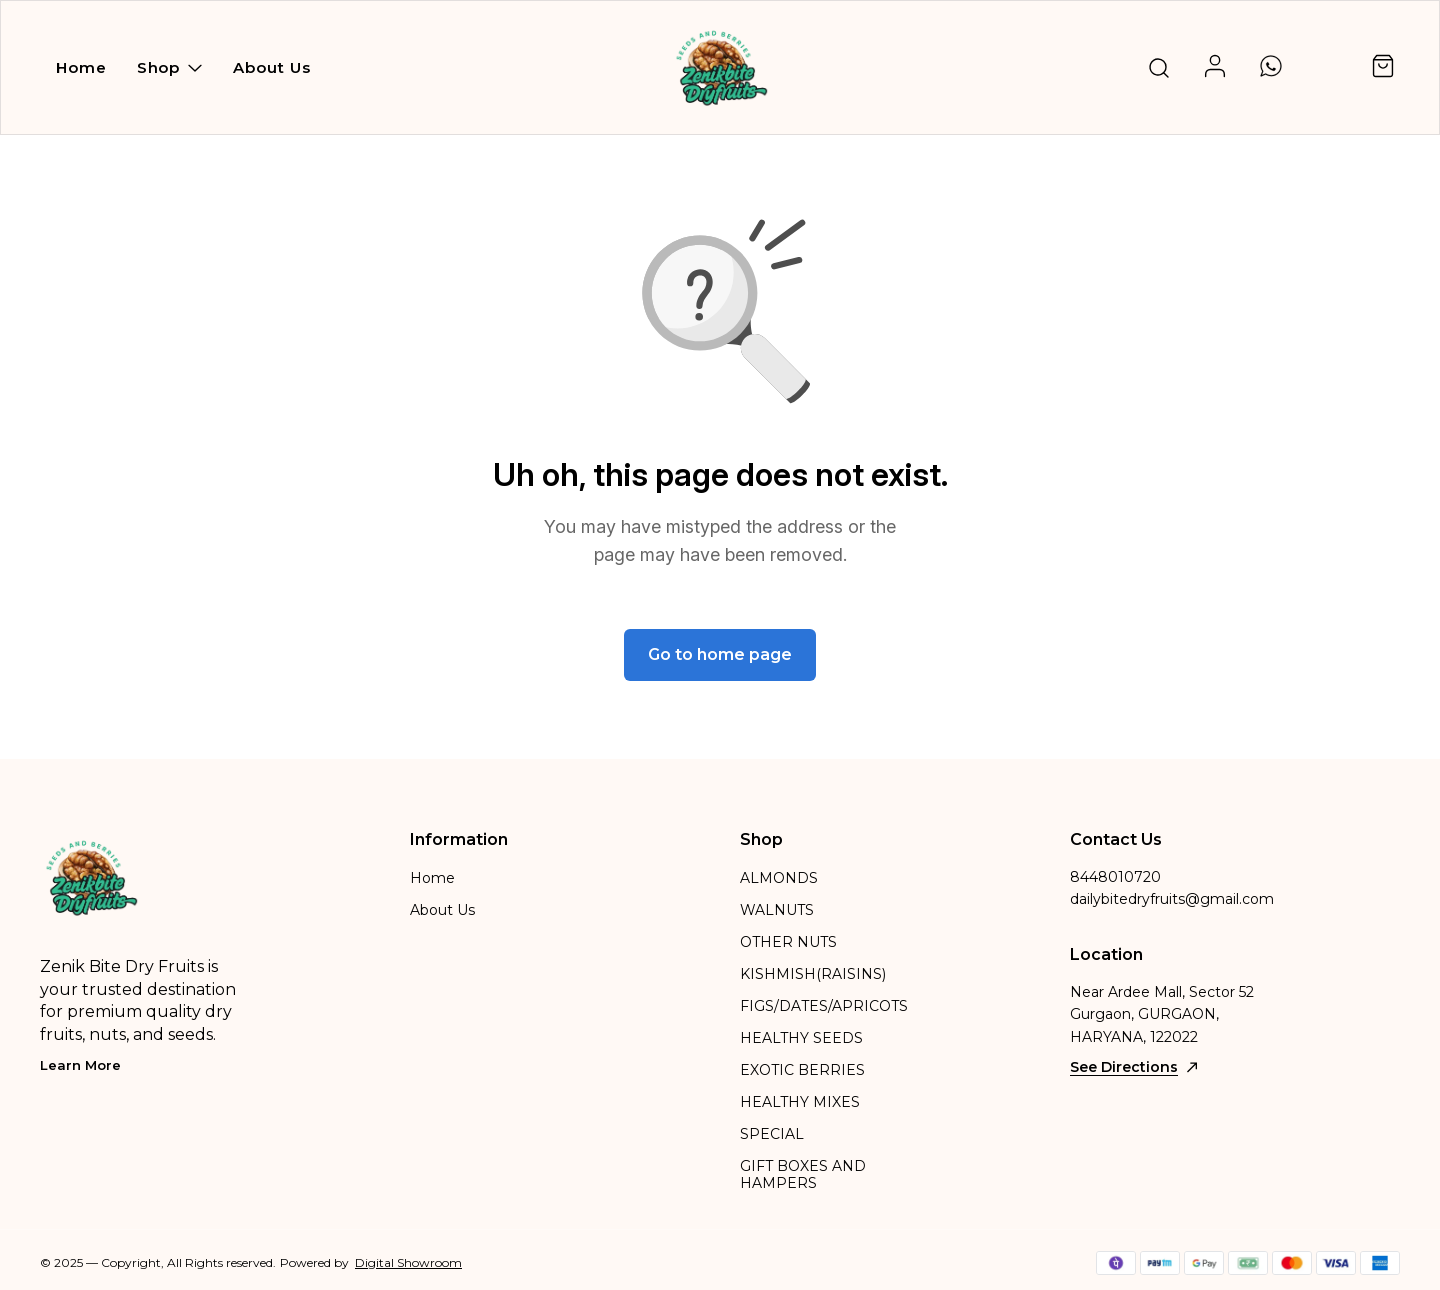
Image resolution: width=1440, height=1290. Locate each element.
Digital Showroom (408, 1262)
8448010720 (1115, 877)
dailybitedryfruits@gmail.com (1172, 899)
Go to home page (720, 654)
